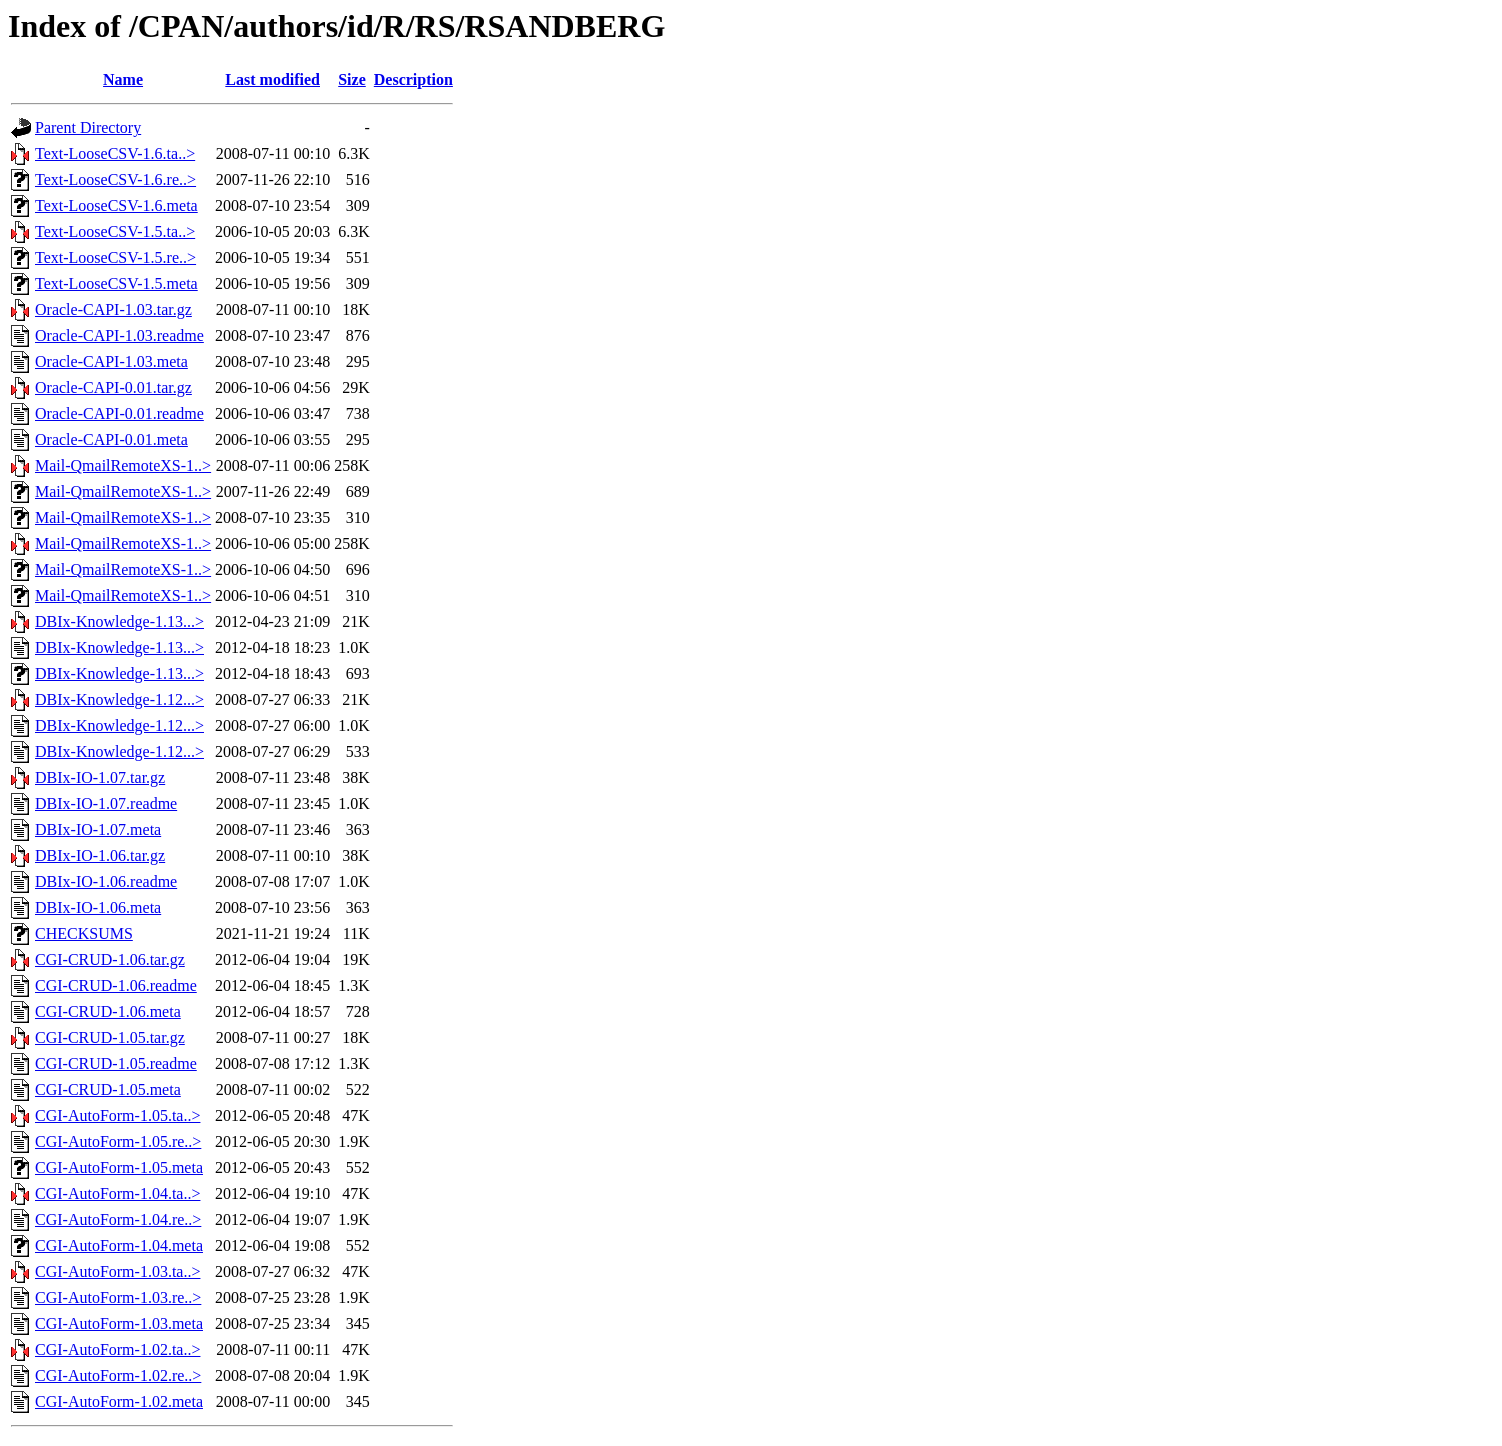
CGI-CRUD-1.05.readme (116, 1063)
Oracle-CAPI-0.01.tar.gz (113, 387)
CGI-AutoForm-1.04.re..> (118, 1219)
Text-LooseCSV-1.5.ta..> (115, 231)
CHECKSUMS (84, 933)
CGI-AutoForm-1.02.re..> (118, 1375)
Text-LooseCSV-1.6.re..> (115, 179)
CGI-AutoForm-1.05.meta (119, 1167)
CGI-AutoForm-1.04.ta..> (117, 1193)
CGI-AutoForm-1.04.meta (119, 1245)
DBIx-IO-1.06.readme (106, 881)
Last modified (272, 79)
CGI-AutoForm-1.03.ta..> (117, 1271)
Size (352, 79)
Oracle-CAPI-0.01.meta (111, 439)
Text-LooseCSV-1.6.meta (116, 205)
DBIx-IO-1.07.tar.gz (100, 777)
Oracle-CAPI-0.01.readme (119, 413)
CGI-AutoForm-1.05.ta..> (117, 1115)
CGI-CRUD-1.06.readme (116, 985)
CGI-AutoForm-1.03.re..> (118, 1297)
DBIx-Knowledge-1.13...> (119, 621)
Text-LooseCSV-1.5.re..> (115, 257)
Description (413, 79)
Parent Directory (88, 127)
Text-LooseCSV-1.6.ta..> (115, 153)
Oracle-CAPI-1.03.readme (119, 335)
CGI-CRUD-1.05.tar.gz (110, 1037)
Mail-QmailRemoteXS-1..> (123, 465)
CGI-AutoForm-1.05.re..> (118, 1141)
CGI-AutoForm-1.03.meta (119, 1323)
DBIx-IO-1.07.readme (106, 803)
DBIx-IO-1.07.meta (98, 829)
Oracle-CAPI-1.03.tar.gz (113, 309)
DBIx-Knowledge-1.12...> (119, 699)
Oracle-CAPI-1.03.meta (111, 361)
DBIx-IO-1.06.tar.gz (100, 855)
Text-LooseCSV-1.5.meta (116, 283)
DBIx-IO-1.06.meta (98, 907)
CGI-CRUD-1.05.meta (108, 1089)
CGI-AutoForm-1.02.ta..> (117, 1349)
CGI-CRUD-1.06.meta (108, 1011)
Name (123, 79)
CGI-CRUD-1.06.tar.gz (110, 959)
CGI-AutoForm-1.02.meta (119, 1401)
